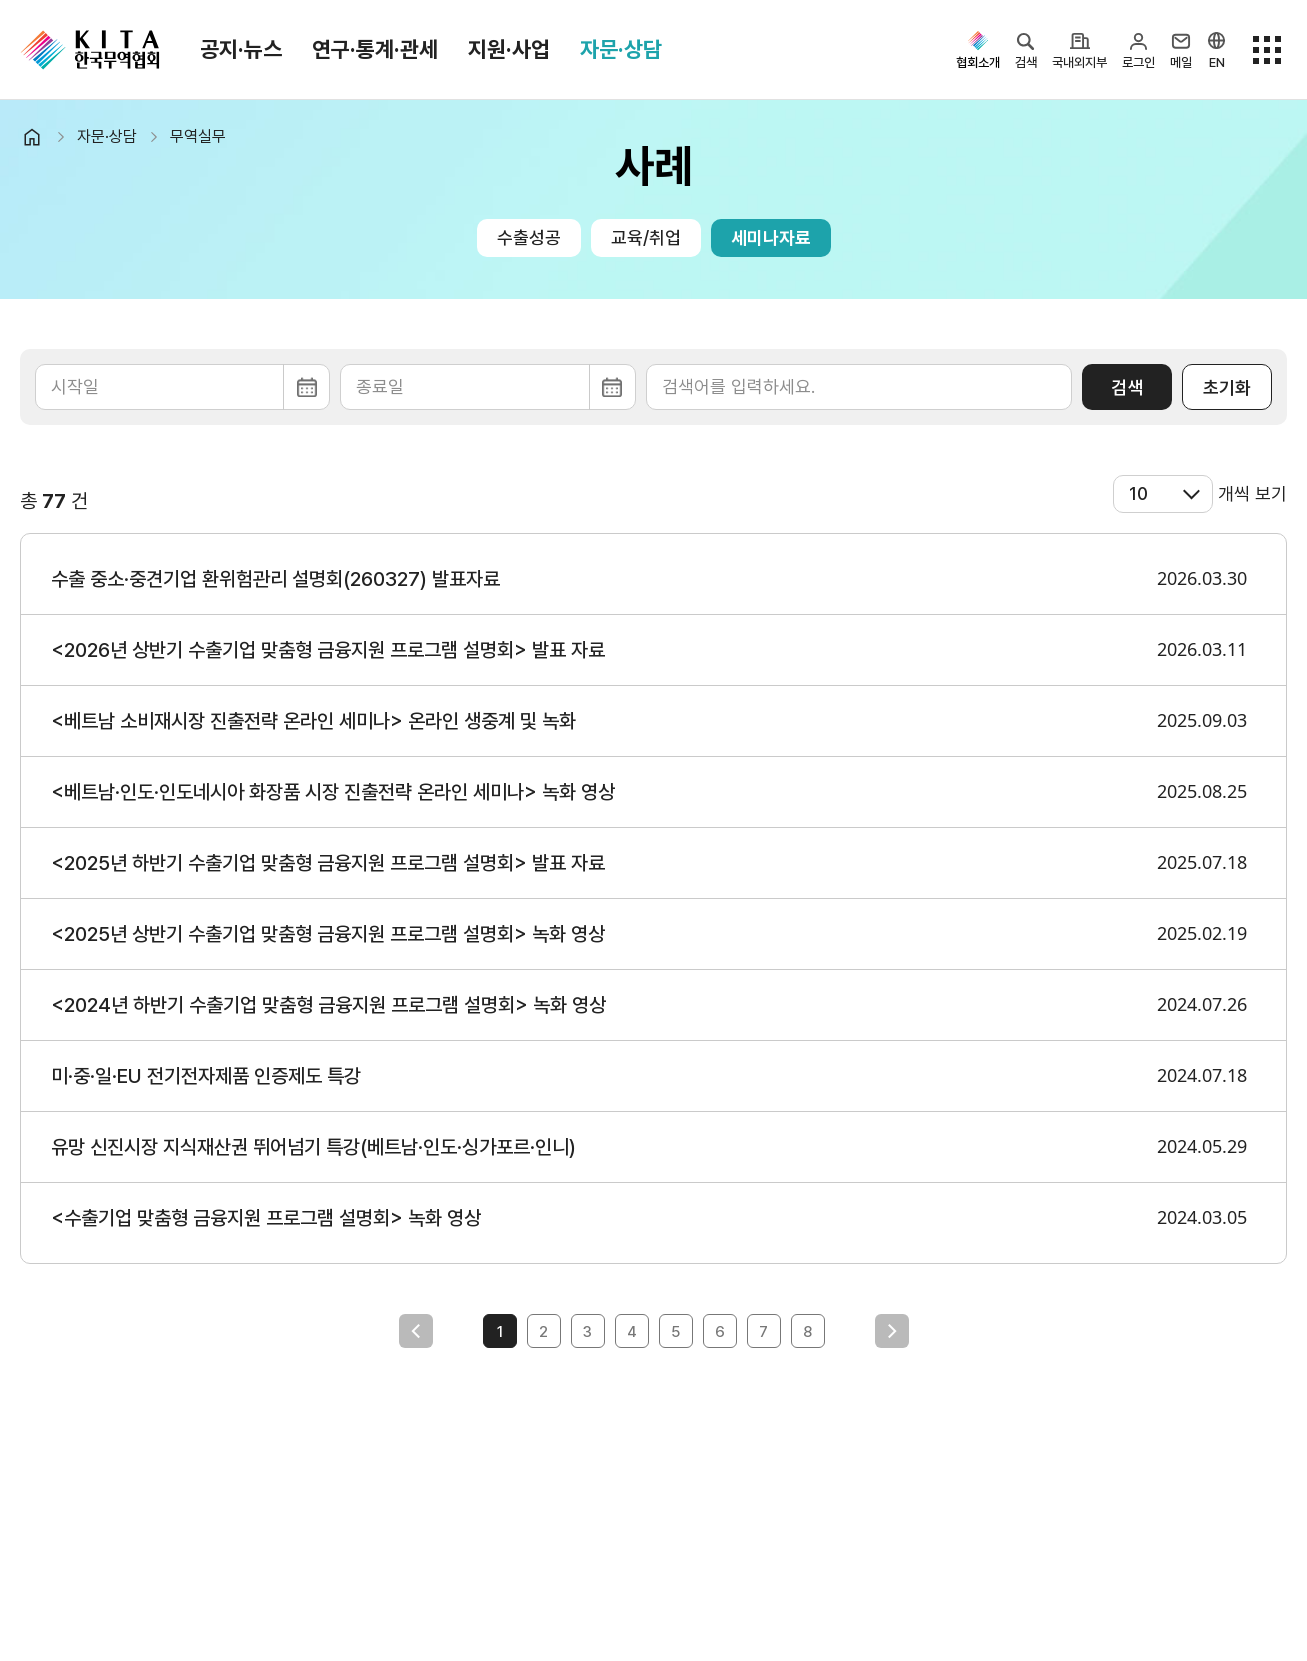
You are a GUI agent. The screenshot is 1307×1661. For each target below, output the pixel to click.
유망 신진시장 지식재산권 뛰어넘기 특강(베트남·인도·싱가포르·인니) (313, 1147)
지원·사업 (509, 49)
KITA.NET (90, 50)
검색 (1127, 387)
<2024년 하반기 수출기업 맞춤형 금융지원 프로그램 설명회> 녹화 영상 (328, 1005)
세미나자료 (771, 237)
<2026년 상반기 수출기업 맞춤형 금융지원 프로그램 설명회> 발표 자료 (328, 650)
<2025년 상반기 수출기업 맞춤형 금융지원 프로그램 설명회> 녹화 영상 (328, 934)
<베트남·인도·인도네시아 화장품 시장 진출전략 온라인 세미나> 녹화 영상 (333, 792)
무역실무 (198, 136)
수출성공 (529, 237)
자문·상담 (621, 49)
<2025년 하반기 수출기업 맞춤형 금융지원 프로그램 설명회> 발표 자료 (328, 863)
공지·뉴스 (241, 49)
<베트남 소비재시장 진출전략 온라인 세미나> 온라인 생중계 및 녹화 (313, 721)
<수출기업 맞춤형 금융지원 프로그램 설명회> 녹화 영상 (266, 1218)
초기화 (1227, 387)
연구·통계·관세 (375, 49)
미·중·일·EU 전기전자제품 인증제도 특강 (206, 1076)
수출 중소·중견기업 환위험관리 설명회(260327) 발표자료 (275, 579)
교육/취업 (646, 237)
